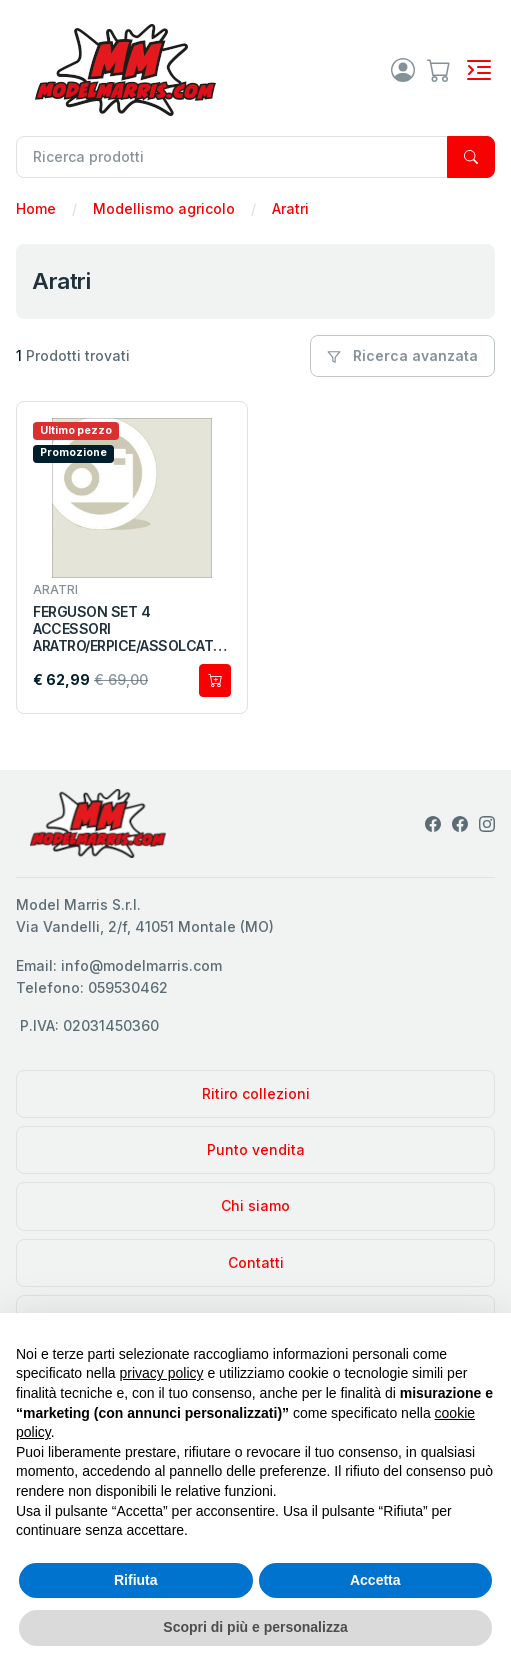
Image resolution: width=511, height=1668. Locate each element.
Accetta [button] (375, 1580)
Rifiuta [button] (136, 1580)
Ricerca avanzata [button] (402, 355)
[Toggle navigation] (479, 70)
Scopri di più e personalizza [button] (255, 1627)
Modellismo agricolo (164, 208)
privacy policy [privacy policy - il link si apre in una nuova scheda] (162, 1373)
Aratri (290, 208)
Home (36, 208)
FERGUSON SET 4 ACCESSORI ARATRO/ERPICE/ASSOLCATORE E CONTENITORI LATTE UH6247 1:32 (128, 629)
